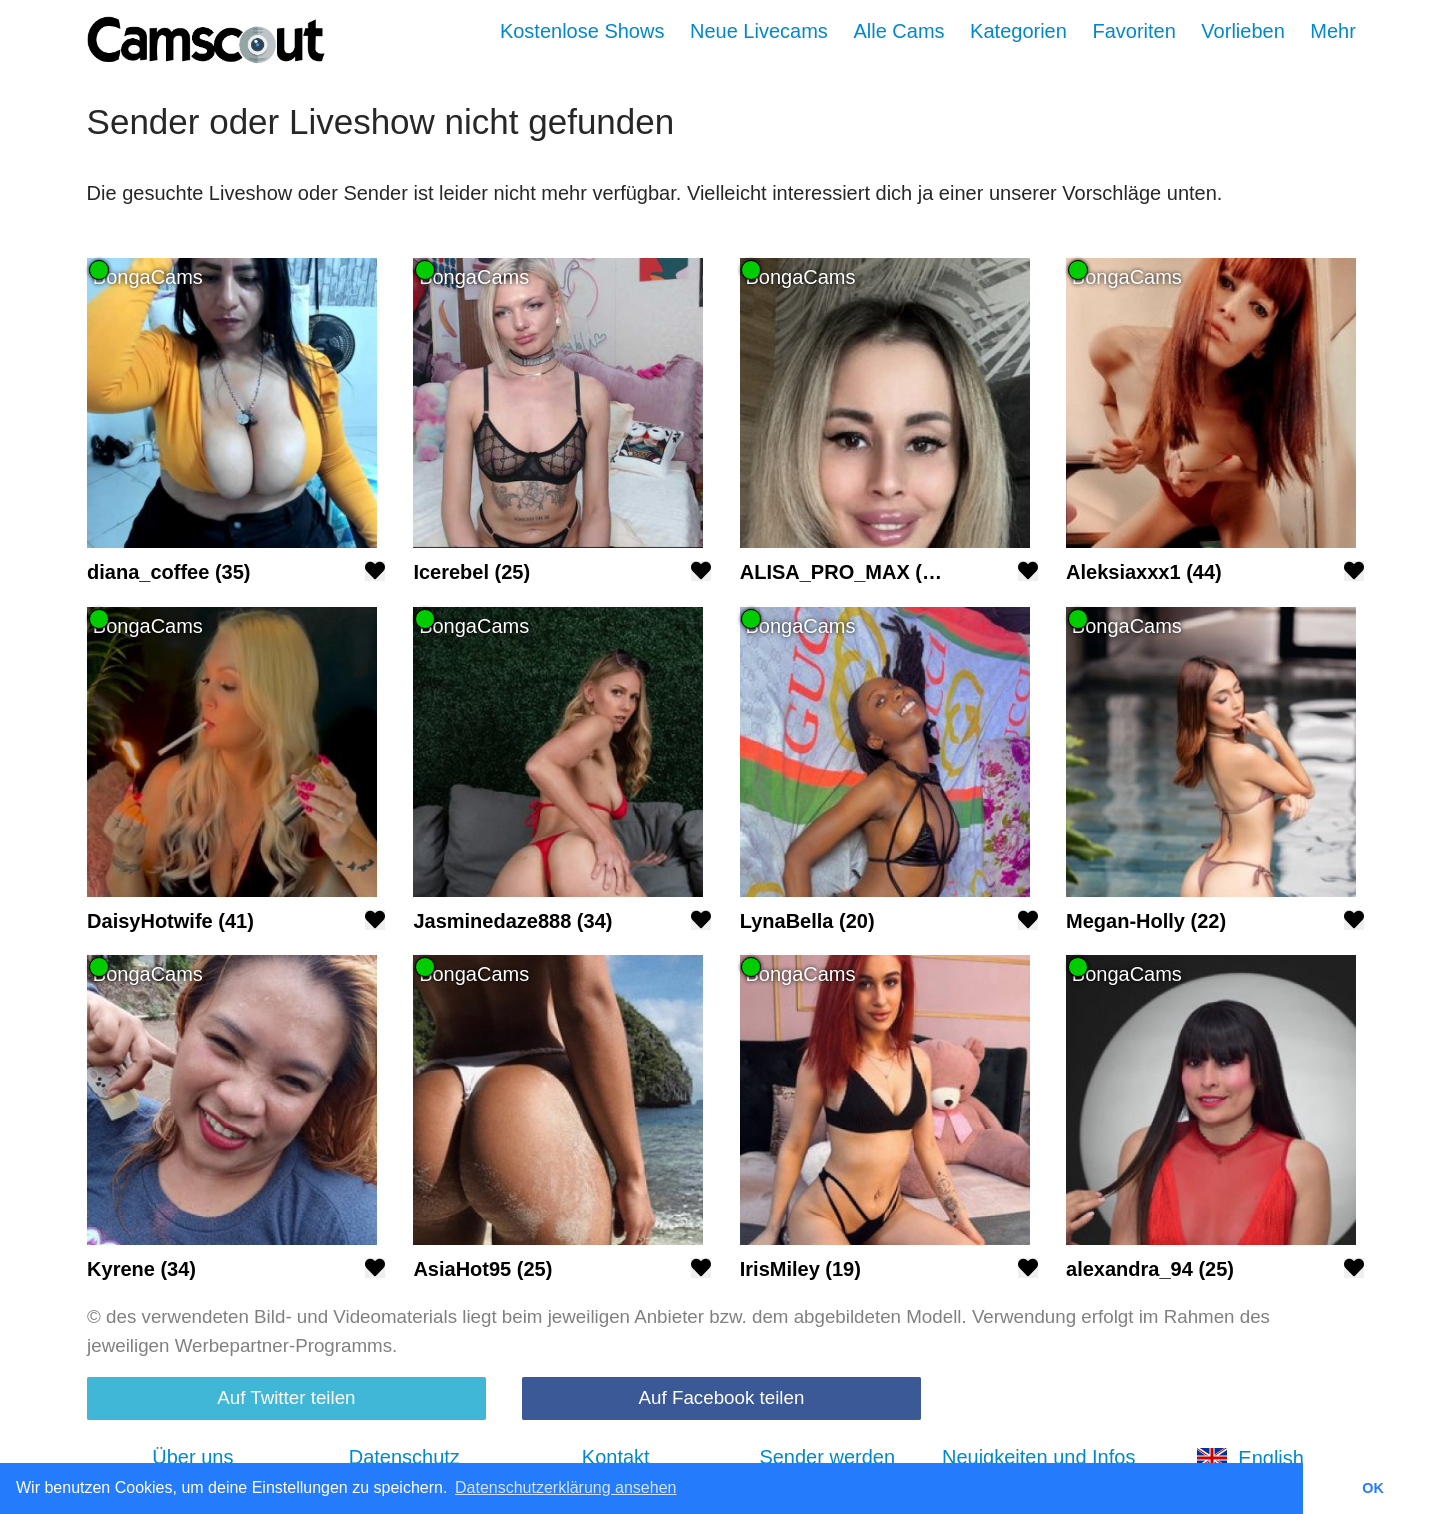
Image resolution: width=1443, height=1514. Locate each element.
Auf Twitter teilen (286, 1397)
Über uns (192, 1457)
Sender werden (827, 1457)
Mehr (1333, 31)
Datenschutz (404, 1457)
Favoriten (1133, 31)
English (1250, 1458)
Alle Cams (898, 31)
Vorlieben (1242, 31)
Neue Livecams (759, 31)
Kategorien (1018, 31)
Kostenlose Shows (582, 31)
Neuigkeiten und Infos (1038, 1457)
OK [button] (1373, 1488)
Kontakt (616, 1457)
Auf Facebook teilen (722, 1397)
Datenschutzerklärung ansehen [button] (565, 1487)
